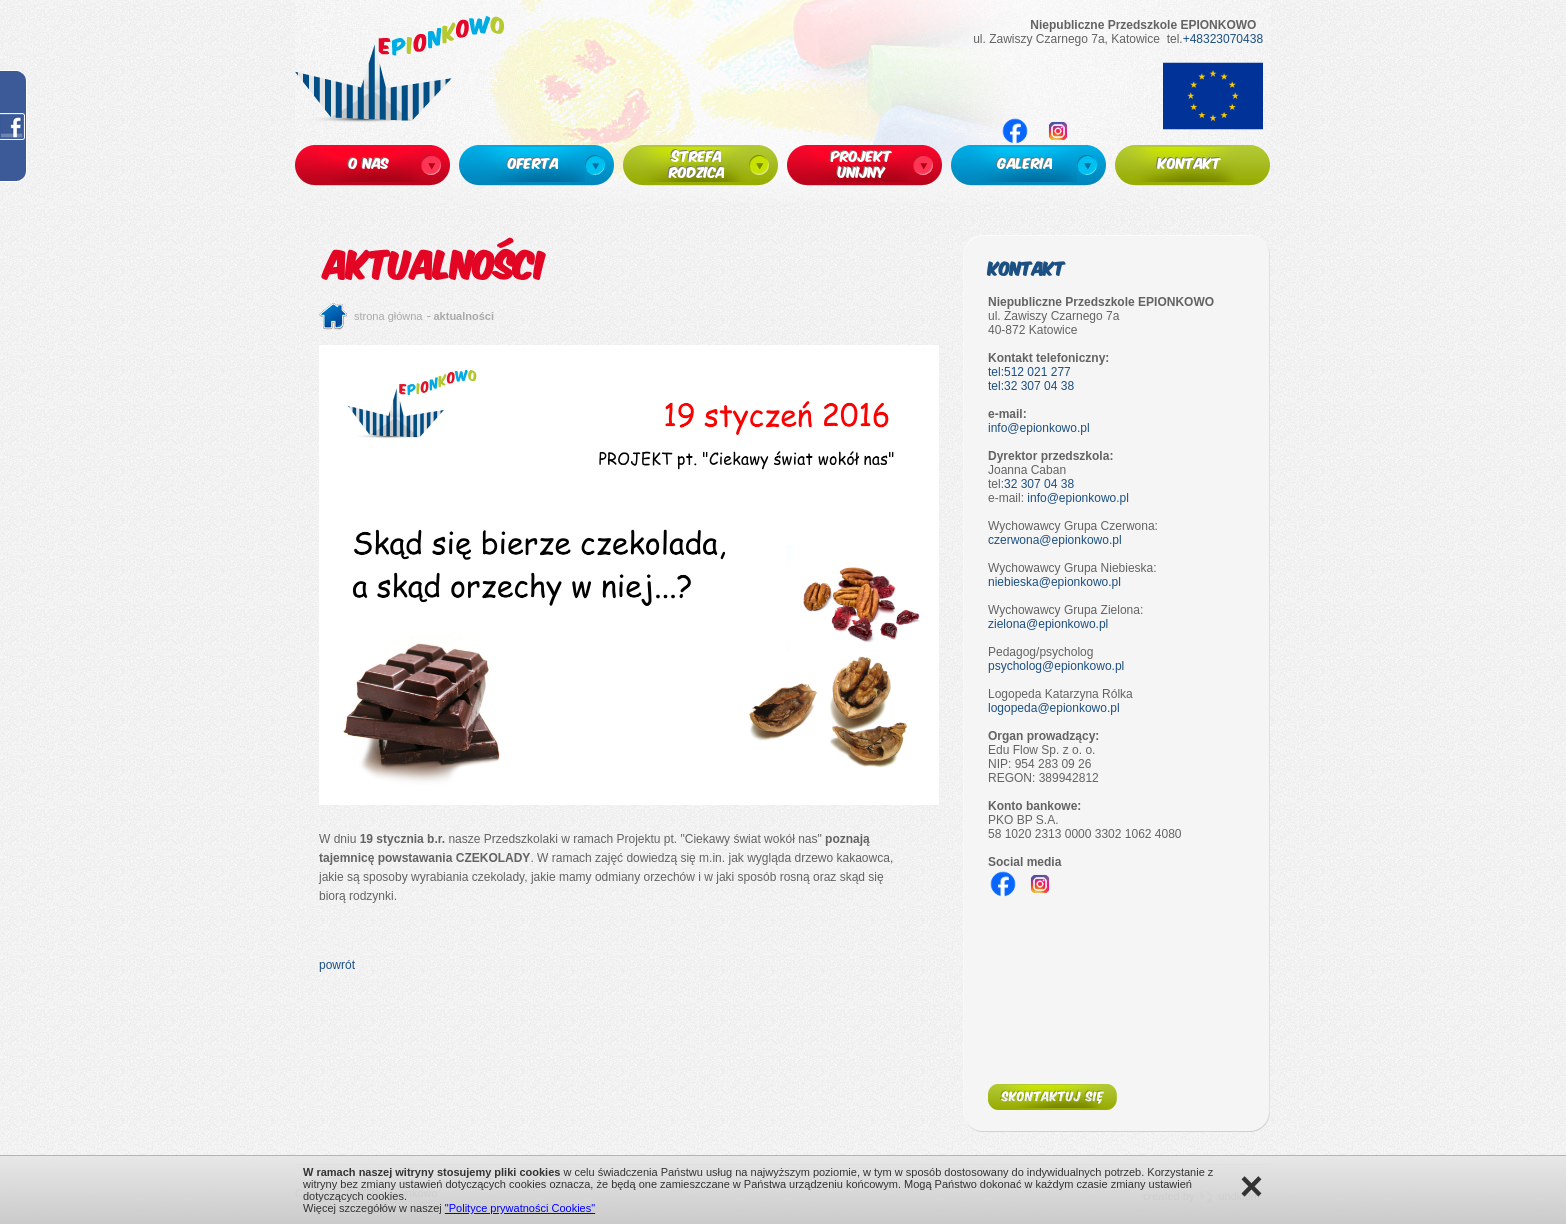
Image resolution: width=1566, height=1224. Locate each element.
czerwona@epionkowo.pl (1055, 540)
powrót (337, 965)
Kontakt (1026, 267)
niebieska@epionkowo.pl (1054, 582)
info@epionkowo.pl (1039, 428)
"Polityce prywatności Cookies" (520, 1208)
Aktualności (464, 316)
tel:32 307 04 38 (1031, 386)
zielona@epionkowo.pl (1048, 624)
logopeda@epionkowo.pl (1054, 708)
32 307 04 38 (1039, 484)
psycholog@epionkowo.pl (1056, 666)
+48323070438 (1223, 39)
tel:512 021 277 (1029, 372)
